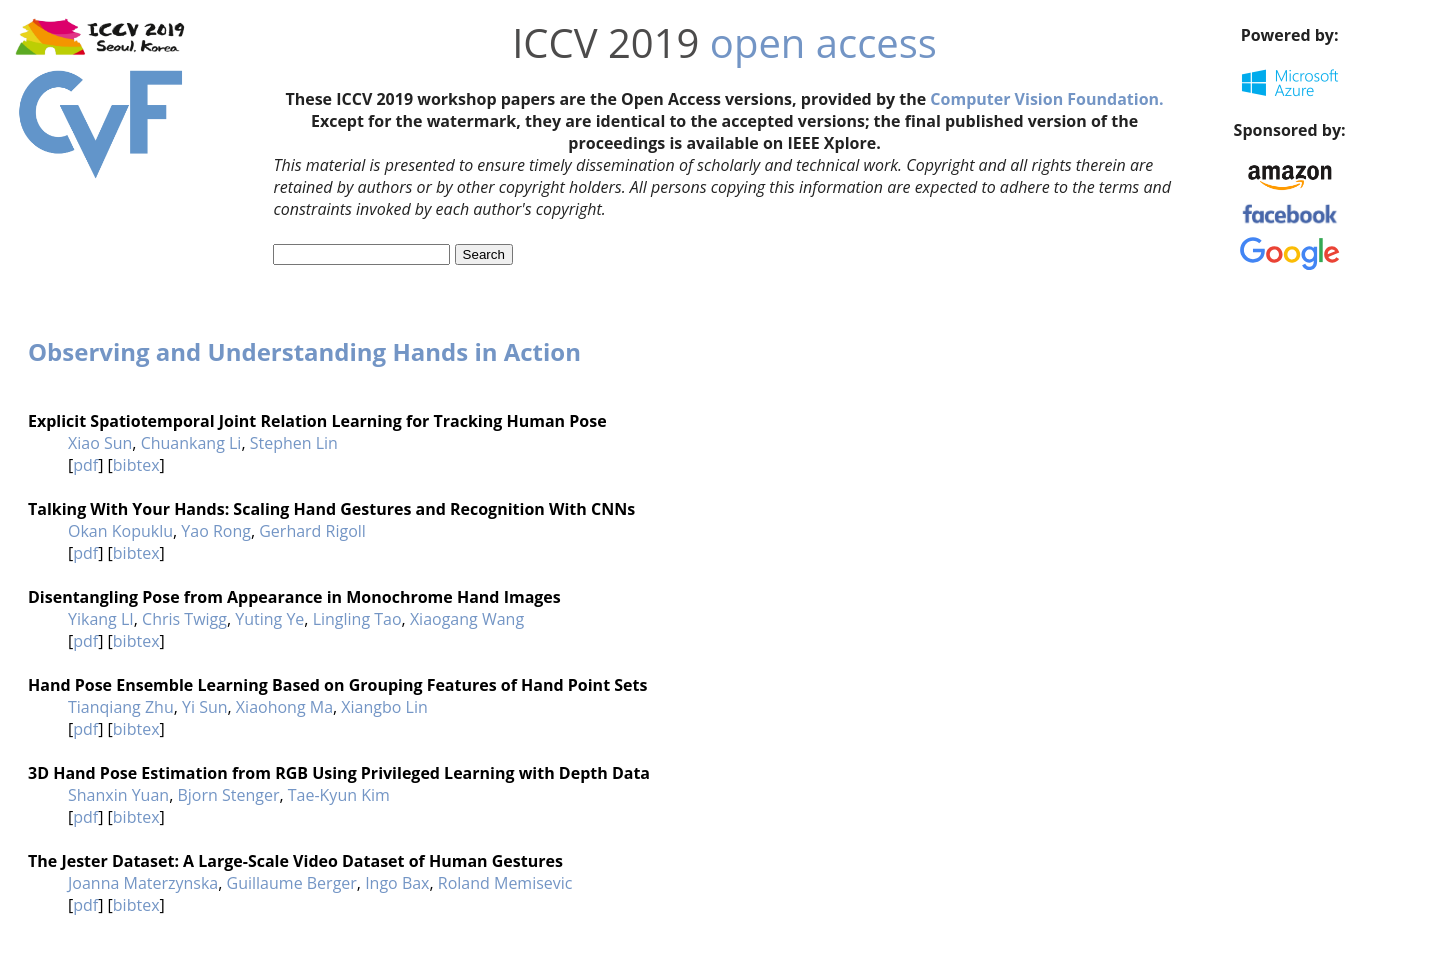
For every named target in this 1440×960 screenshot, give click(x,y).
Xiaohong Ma (284, 707)
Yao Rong (216, 531)
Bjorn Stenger (228, 795)
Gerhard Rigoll (312, 531)
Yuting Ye (269, 619)
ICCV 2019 (605, 42)
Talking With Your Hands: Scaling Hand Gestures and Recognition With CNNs (331, 509)
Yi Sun (205, 707)
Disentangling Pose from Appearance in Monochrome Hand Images (294, 597)
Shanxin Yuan (118, 795)
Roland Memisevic (505, 883)
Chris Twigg (184, 619)
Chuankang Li (191, 443)
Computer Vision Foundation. (1046, 99)
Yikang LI (101, 619)
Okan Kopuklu (120, 531)
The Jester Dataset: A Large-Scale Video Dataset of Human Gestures (295, 861)
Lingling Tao (357, 619)
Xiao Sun (100, 443)
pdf (85, 465)
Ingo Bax (397, 883)
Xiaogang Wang (467, 619)
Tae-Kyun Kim (339, 795)
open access (823, 42)
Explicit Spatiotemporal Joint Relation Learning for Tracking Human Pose (317, 421)
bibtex (136, 465)
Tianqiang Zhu (121, 707)
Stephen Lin (294, 443)
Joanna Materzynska (143, 883)
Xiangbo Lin (384, 707)
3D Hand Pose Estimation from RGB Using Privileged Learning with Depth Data (339, 773)
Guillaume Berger (292, 883)
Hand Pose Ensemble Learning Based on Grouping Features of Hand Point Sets (337, 685)
